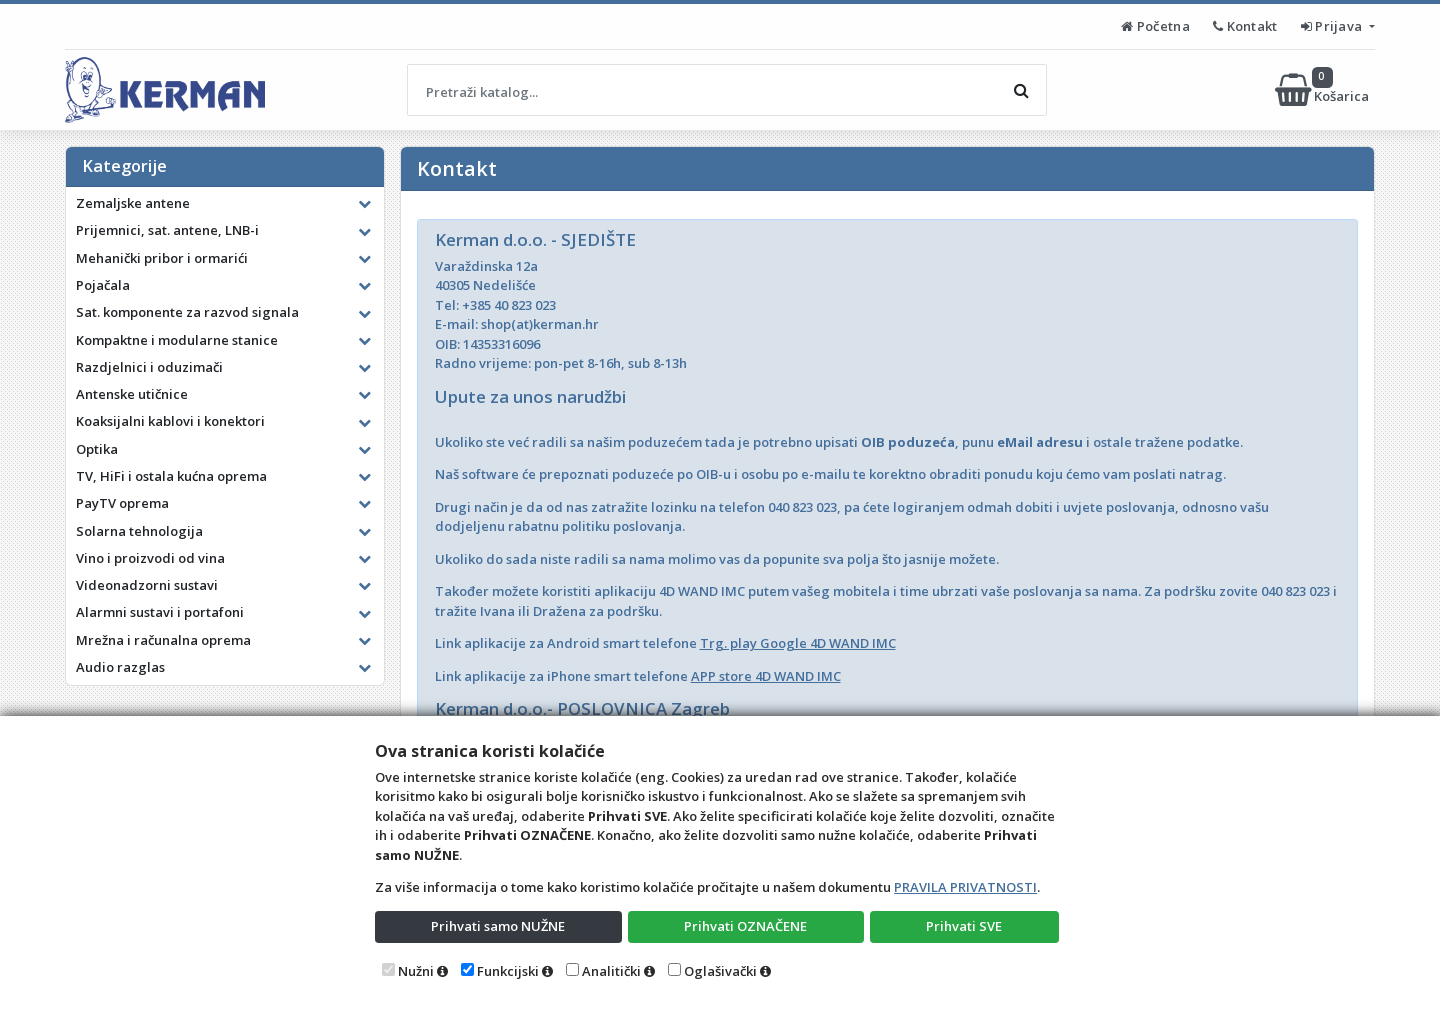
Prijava (1333, 26)
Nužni (416, 971)
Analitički (611, 971)
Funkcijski (508, 971)
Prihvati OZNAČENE (745, 926)
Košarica (1323, 90)
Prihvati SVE (964, 926)
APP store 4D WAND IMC (766, 676)
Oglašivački (720, 971)
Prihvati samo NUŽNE (498, 926)
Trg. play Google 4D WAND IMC (798, 643)
